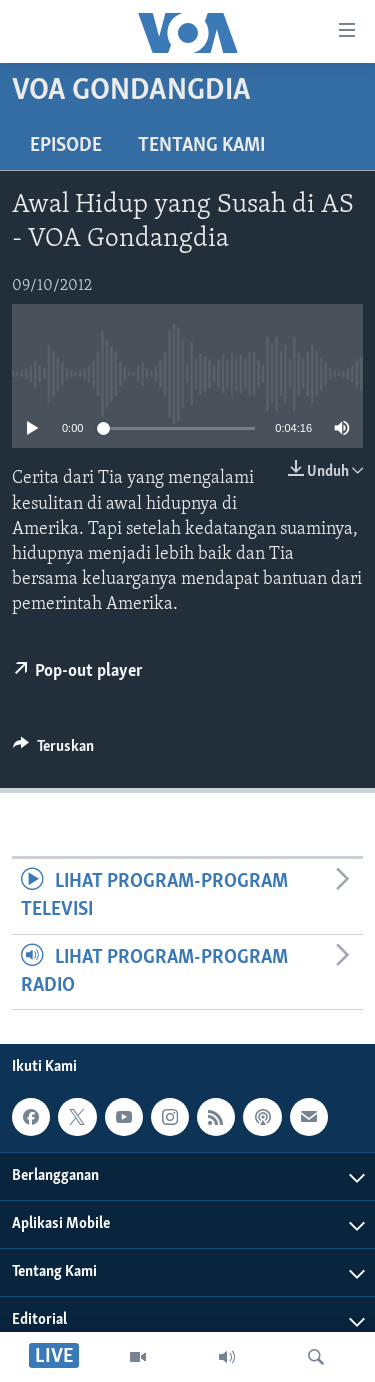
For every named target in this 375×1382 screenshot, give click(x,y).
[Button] (53, 751)
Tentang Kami (201, 146)
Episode (66, 146)
